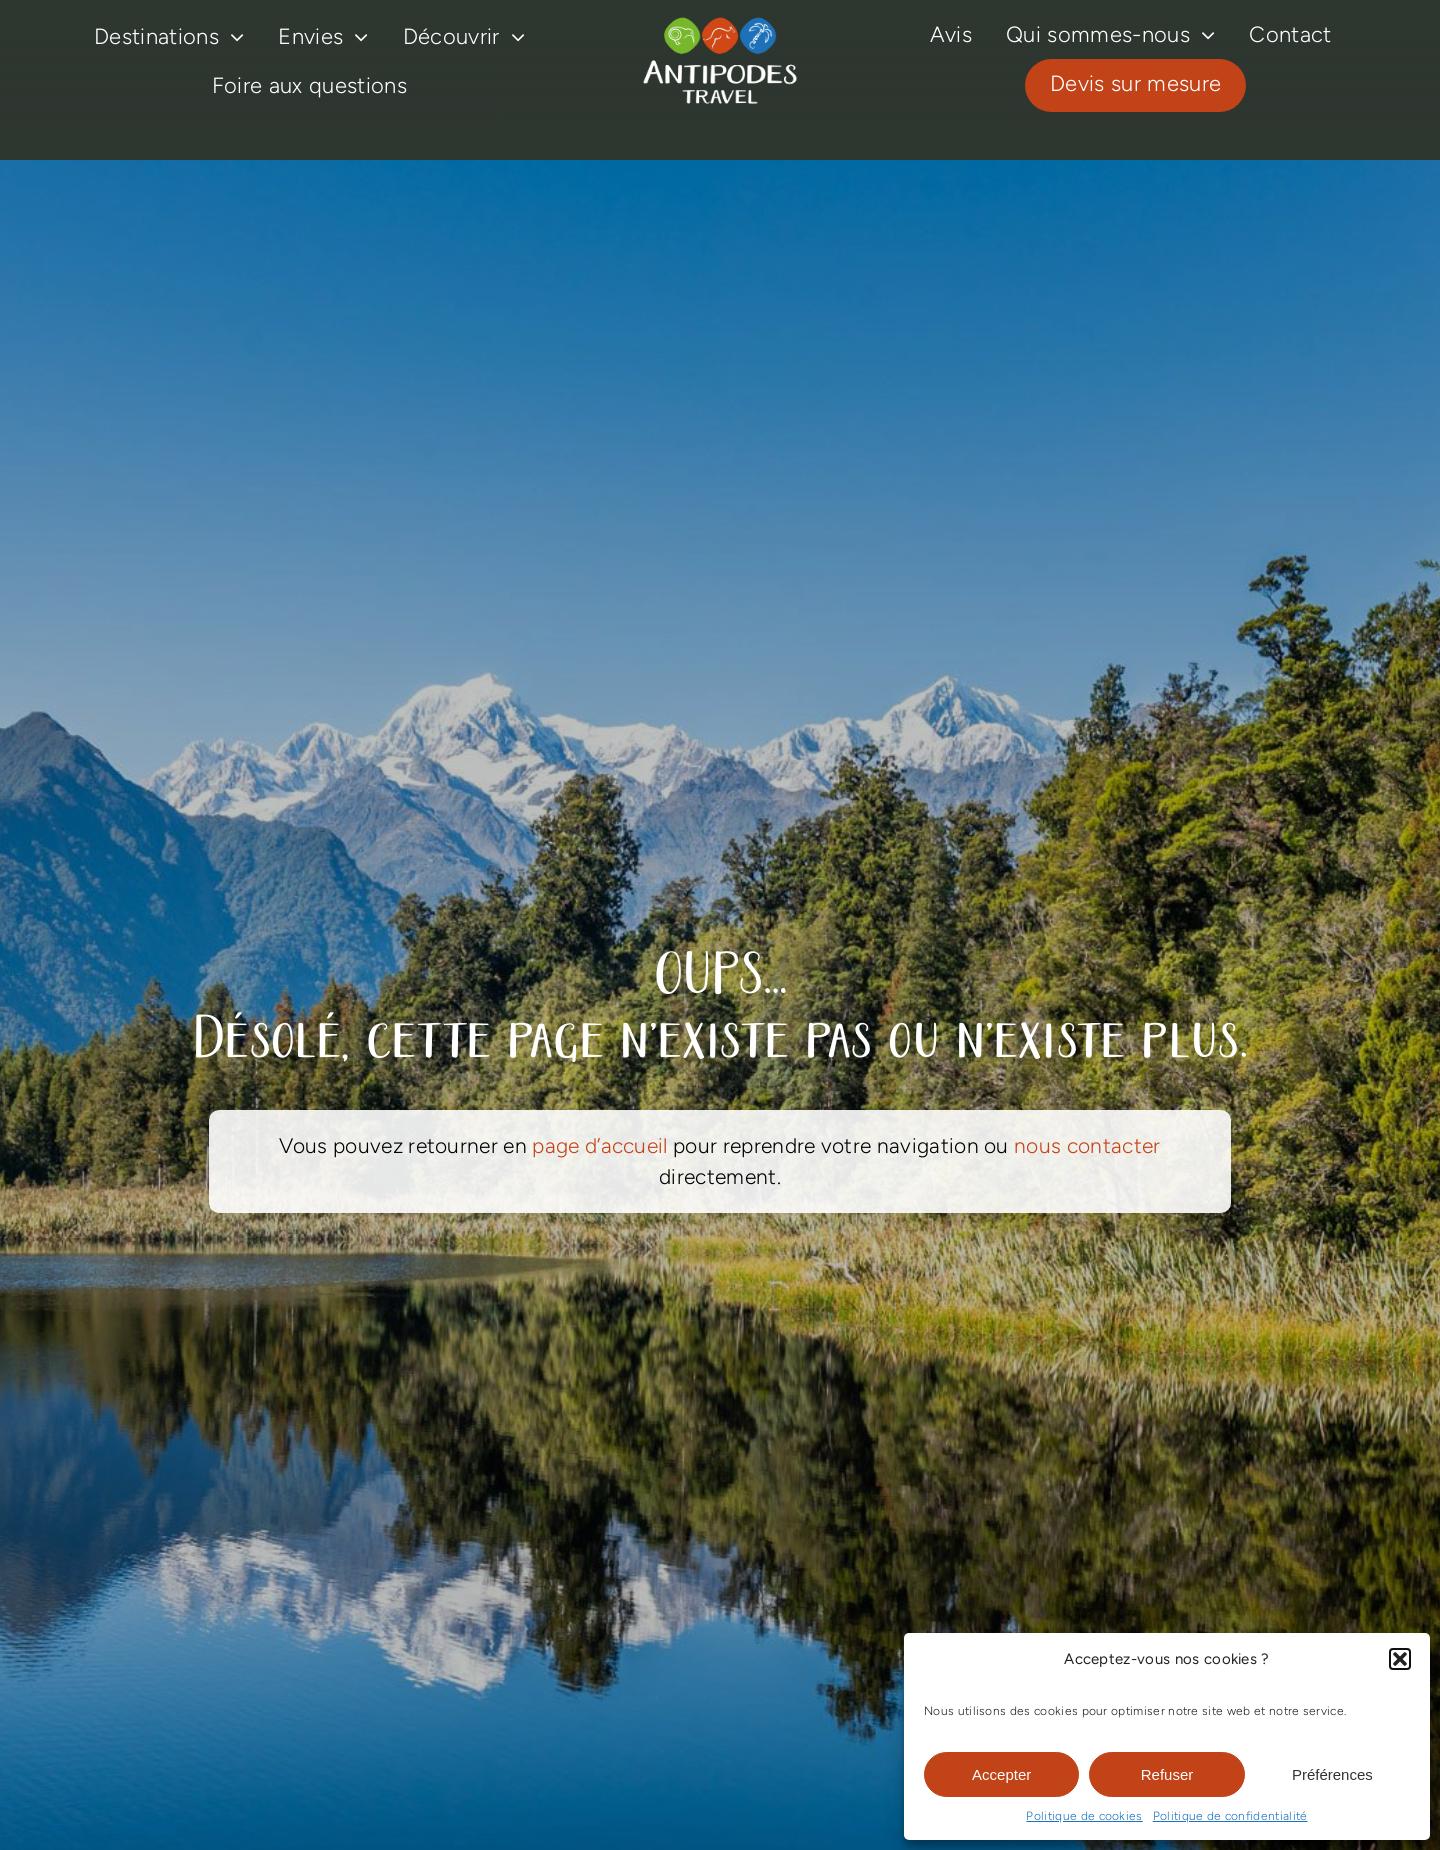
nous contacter (1087, 1145)
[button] (1400, 1659)
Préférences (1332, 1774)
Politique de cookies (1084, 1816)
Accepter (1001, 1774)
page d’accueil (599, 1145)
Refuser (1167, 1774)
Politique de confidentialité (1230, 1816)
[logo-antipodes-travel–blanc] (720, 25)
